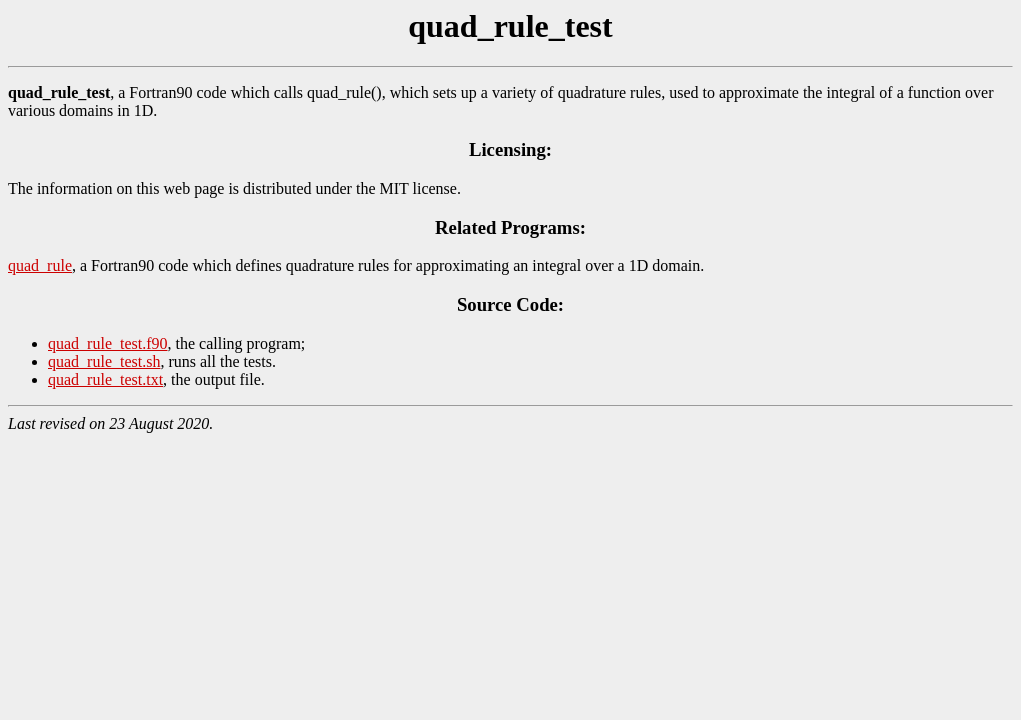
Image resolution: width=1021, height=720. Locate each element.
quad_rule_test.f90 (108, 343)
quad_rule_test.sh (104, 361)
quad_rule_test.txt (105, 379)
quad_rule (40, 265)
